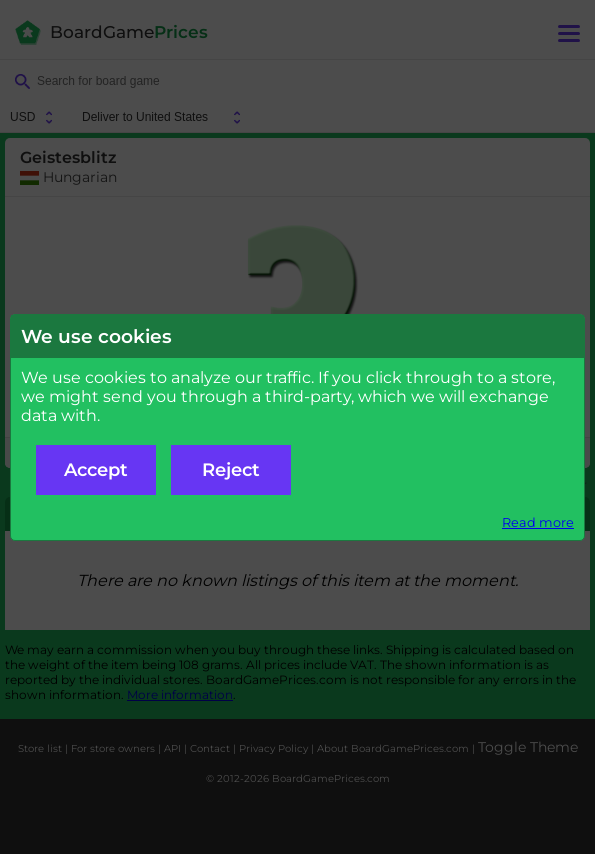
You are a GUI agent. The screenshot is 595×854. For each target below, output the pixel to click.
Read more (538, 522)
